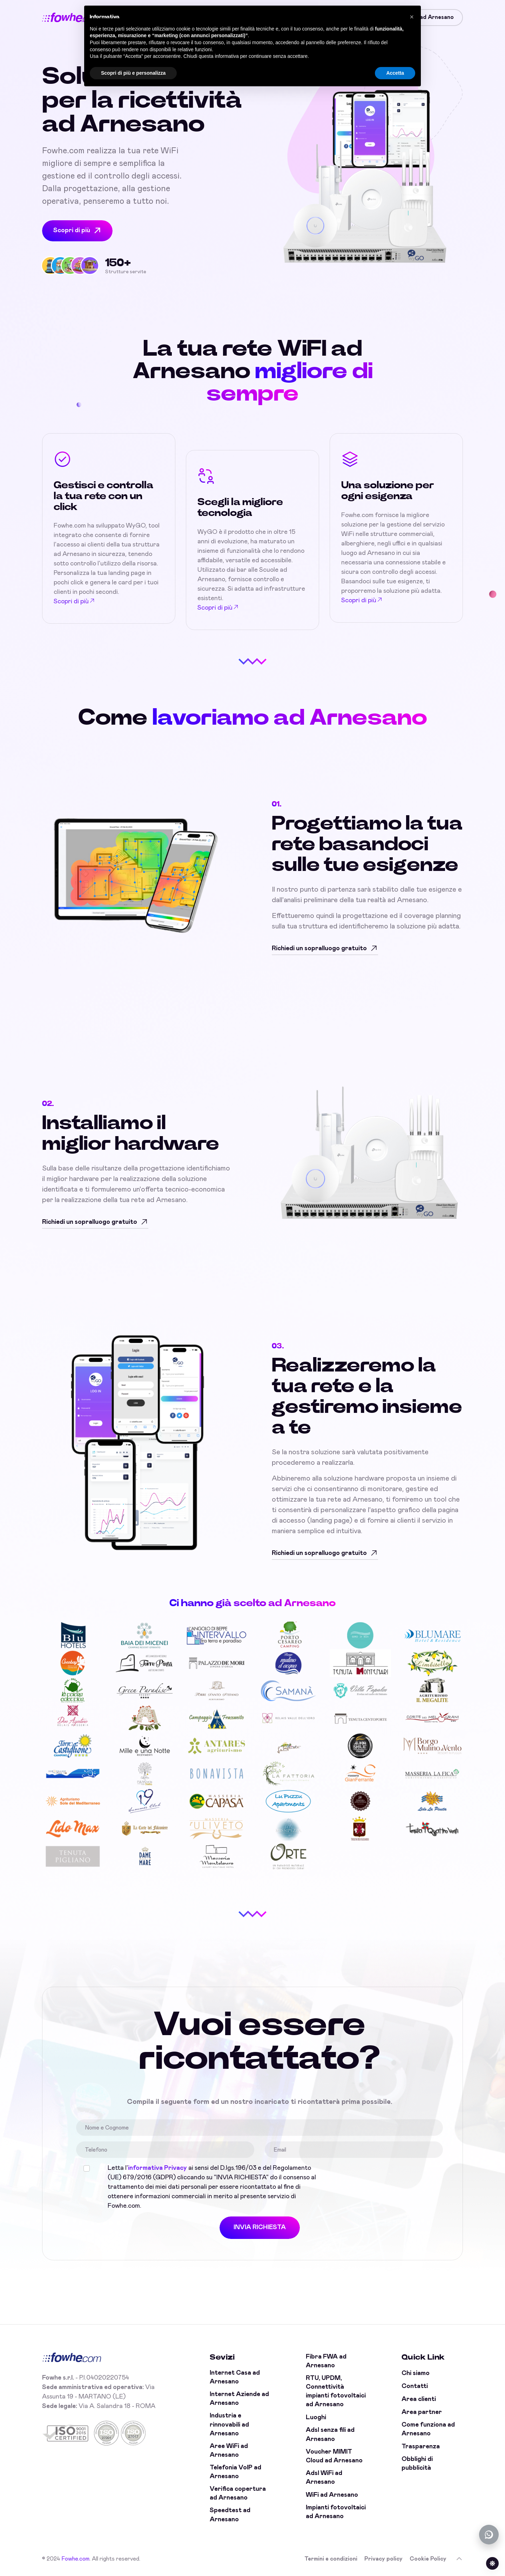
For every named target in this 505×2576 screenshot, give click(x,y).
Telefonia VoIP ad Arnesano (235, 2472)
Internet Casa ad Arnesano (235, 2377)
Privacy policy (383, 2559)
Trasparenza (421, 2446)
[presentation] (381, 2177)
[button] (411, 16)
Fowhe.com (75, 2559)
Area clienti (419, 2399)
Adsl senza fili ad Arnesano (330, 2434)
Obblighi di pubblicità (417, 2463)
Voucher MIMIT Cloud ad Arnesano (334, 2456)
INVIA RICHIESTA (260, 2227)
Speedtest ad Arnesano (230, 2514)
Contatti (415, 2386)
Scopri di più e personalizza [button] (133, 73)
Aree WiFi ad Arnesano (229, 2450)
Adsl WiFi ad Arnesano (324, 2477)
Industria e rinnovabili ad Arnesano (229, 2424)
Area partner (422, 2412)
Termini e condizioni (330, 2559)
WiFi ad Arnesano (332, 2495)
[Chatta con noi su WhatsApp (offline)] (489, 2534)
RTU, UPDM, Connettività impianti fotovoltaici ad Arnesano (336, 2391)
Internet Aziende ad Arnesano (239, 2398)
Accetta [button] (395, 73)
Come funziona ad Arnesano (428, 2429)
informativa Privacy (157, 2168)
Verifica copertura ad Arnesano (238, 2493)
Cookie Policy (428, 2559)
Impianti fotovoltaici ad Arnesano (336, 2512)
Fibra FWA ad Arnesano (326, 2361)
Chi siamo (416, 2373)
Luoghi (316, 2417)
